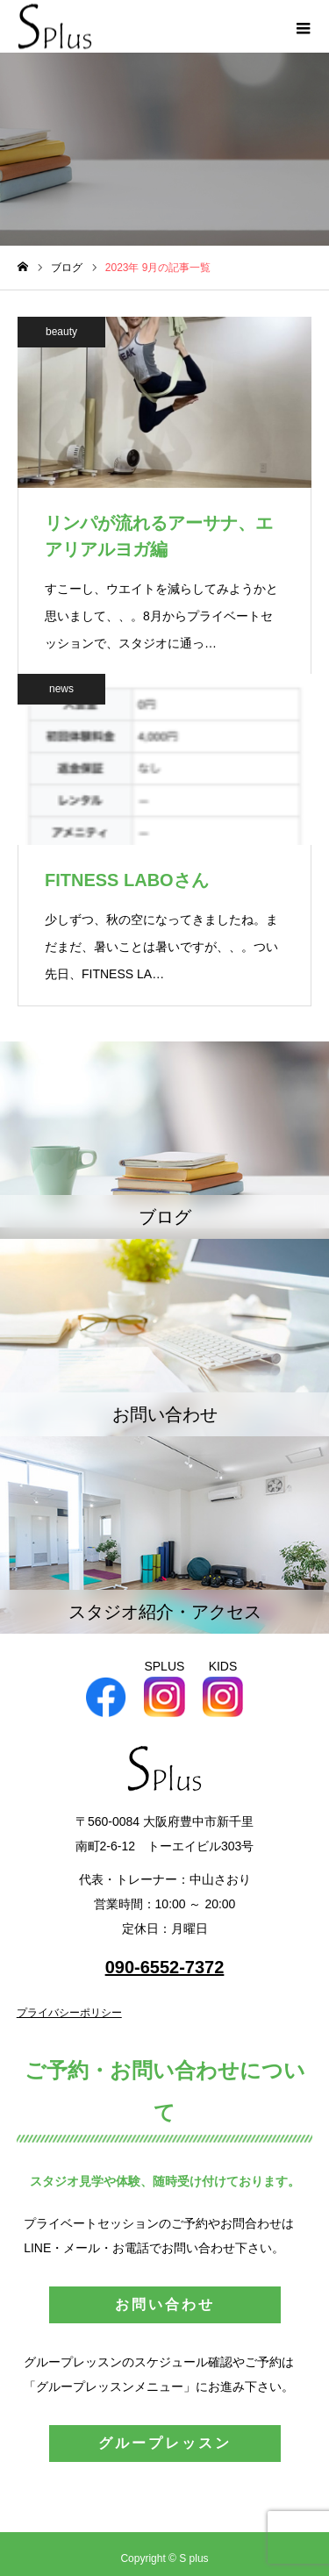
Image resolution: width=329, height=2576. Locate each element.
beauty (61, 332)
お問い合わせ (165, 2304)
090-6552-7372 (165, 1967)
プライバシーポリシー (69, 2013)
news (61, 689)
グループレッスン (165, 2443)
